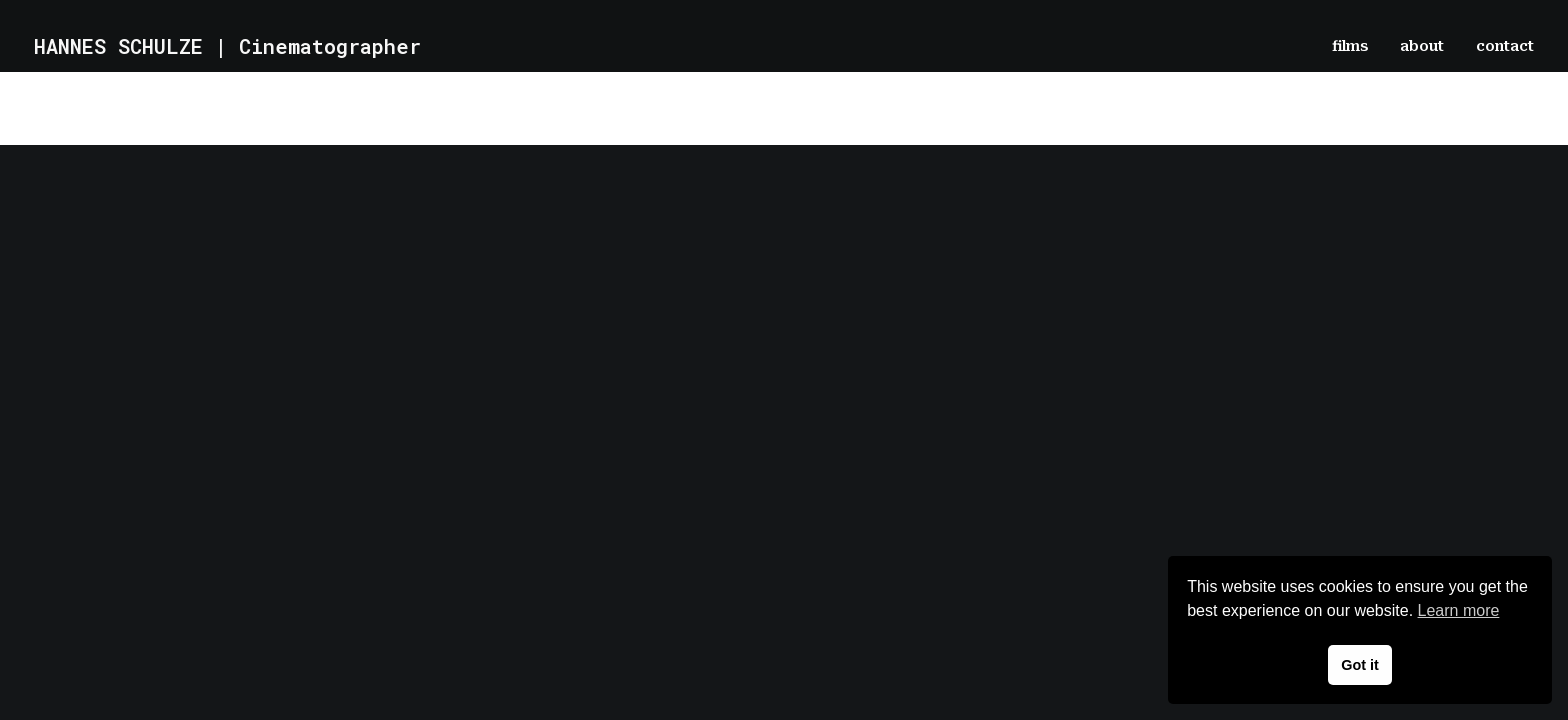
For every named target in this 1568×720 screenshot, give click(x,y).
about (1422, 46)
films (1350, 46)
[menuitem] (1357, 46)
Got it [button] (1360, 665)
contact (1505, 46)
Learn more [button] (1459, 610)
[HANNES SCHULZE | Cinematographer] (227, 46)
